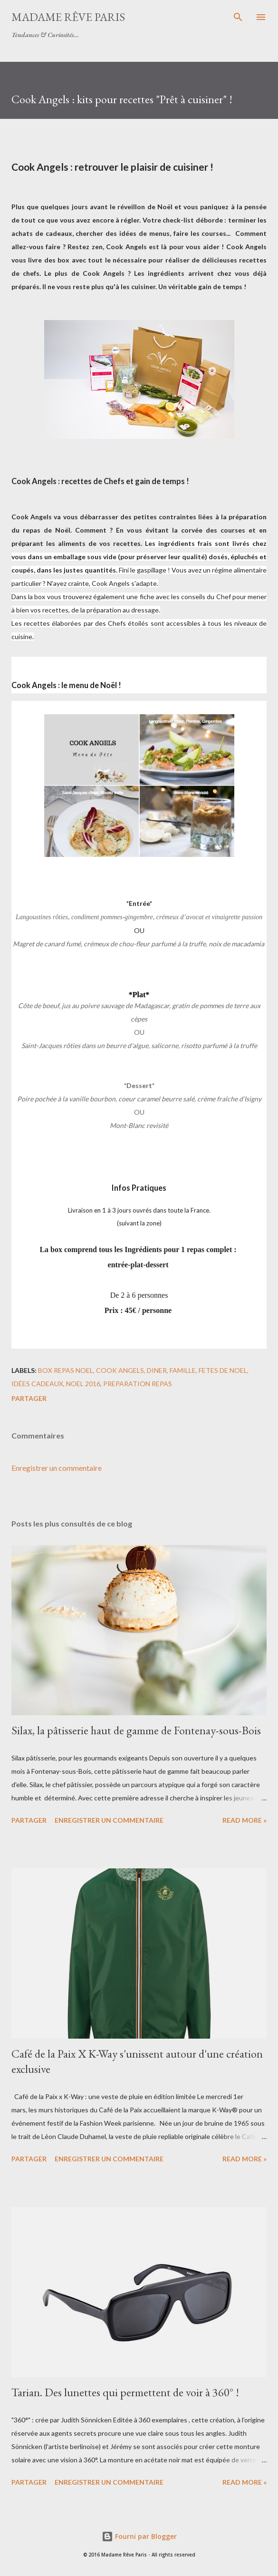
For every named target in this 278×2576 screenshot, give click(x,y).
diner (157, 1370)
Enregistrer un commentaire (56, 1467)
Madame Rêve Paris (68, 17)
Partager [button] (29, 1398)
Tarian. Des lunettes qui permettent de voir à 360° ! (125, 2392)
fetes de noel (223, 1370)
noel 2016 (83, 1384)
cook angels (120, 1370)
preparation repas (137, 1384)
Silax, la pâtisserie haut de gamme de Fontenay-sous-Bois (136, 1730)
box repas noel (65, 1370)
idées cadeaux (37, 1384)
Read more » (244, 1820)
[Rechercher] (238, 17)
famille (183, 1370)
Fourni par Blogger (139, 2536)
